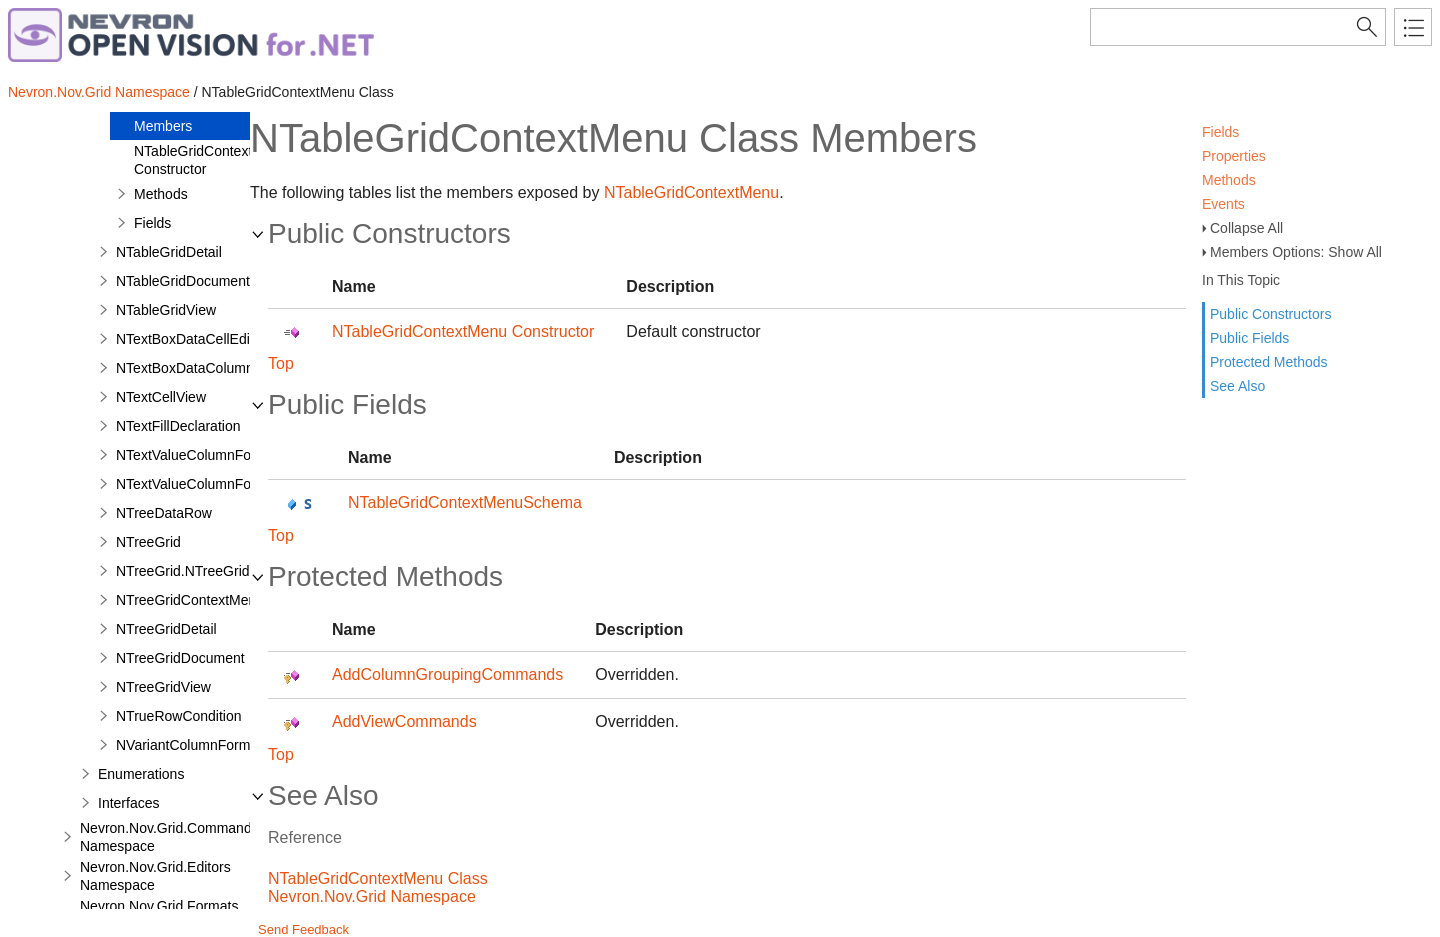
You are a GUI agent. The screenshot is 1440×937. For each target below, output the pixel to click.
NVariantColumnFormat (189, 745)
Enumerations (141, 774)
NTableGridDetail (169, 252)
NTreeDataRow (164, 513)
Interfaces (128, 803)
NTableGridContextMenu (691, 192)
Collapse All (1246, 228)
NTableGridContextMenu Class (378, 878)
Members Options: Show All (1296, 252)
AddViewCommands (404, 721)
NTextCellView (161, 397)
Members (163, 126)
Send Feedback (303, 929)
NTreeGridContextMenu (190, 600)
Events (1223, 204)
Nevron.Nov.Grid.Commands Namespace (169, 837)
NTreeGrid (148, 542)
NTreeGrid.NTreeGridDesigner (211, 571)
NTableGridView (166, 310)
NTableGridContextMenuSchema (465, 502)
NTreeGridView (163, 687)
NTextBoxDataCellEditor (191, 339)
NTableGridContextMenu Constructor (210, 160)
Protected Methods (1269, 362)
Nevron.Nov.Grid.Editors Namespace (155, 876)
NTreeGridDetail (166, 629)
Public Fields (1249, 338)
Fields (1220, 132)
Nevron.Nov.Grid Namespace (99, 92)
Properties (1234, 156)
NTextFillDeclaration (178, 426)
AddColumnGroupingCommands (447, 674)
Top (281, 363)
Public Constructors (1270, 314)
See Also (1237, 386)
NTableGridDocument (183, 281)
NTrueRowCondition (179, 716)
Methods (1229, 180)
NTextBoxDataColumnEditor (203, 368)
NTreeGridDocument (180, 658)
